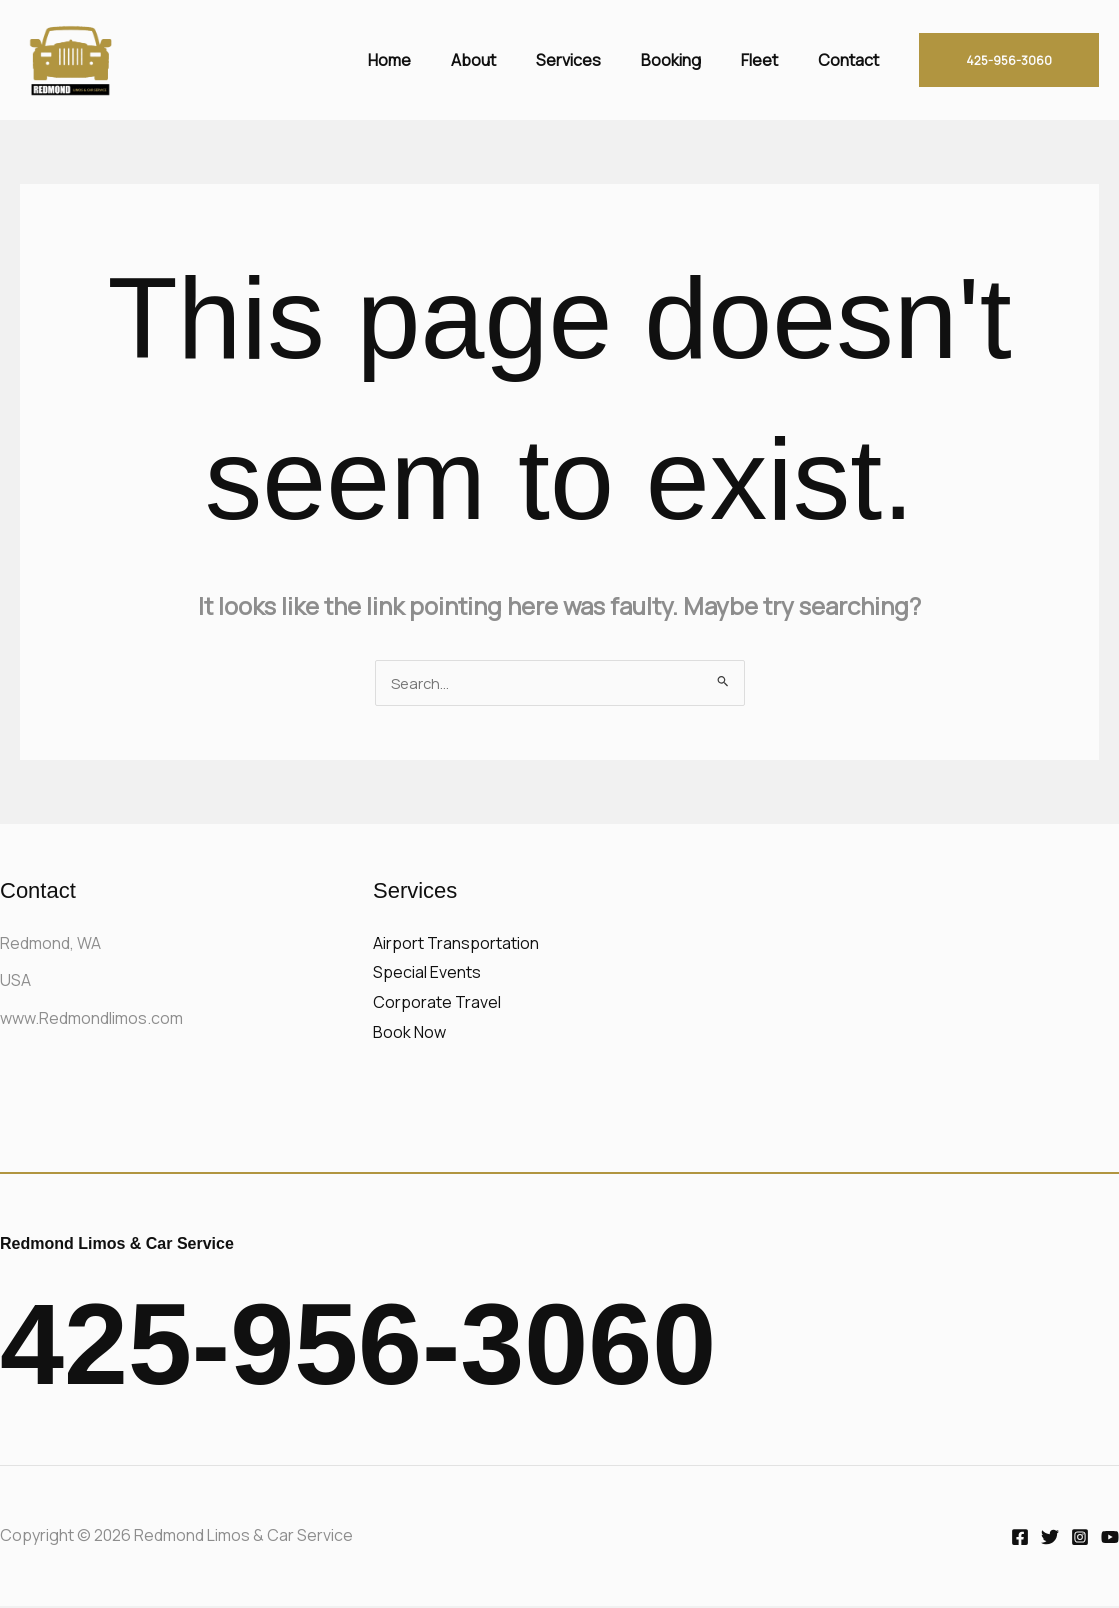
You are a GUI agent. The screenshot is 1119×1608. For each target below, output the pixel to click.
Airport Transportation (456, 945)
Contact (852, 60)
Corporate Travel (437, 1004)
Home (433, 60)
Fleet (771, 60)
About (509, 60)
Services (596, 60)
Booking (691, 60)
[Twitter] (1050, 1539)
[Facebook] (1020, 1539)
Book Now (409, 1034)
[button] (1009, 60)
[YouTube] (1110, 1539)
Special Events (427, 974)
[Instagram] (1080, 1539)
